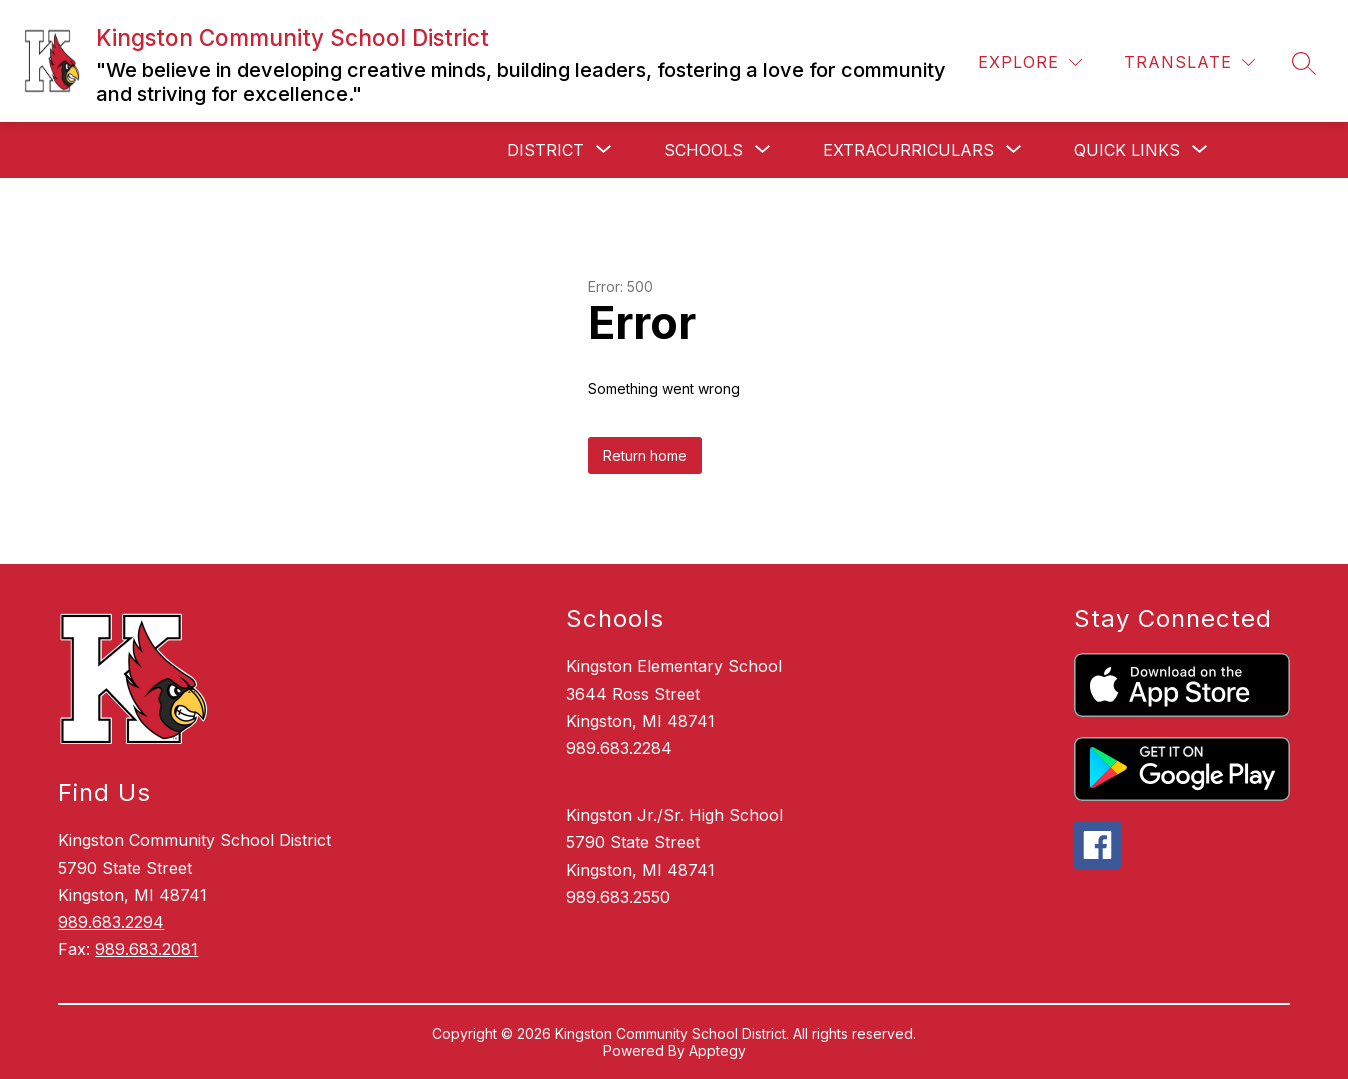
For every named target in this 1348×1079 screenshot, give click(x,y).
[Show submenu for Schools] (703, 150)
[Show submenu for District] (545, 150)
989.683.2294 (111, 922)
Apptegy (717, 1050)
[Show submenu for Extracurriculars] (908, 150)
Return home (645, 455)
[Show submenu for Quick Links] (1127, 150)
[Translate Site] (1189, 62)
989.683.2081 (146, 949)
